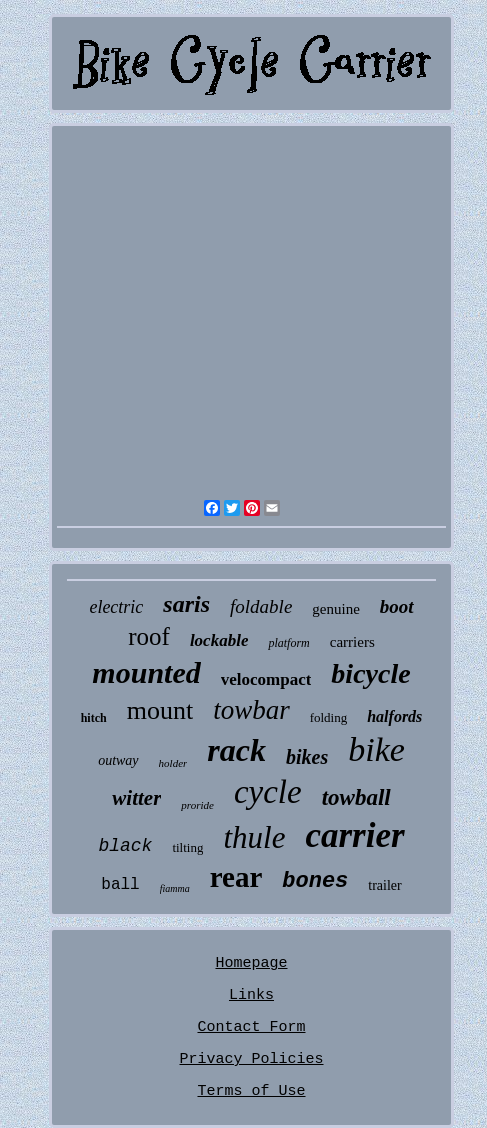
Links (251, 995)
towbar (251, 710)
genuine (335, 609)
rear (236, 877)
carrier (354, 835)
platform (288, 643)
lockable (219, 640)
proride (197, 805)
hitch (94, 718)
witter (136, 798)
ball (120, 885)
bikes (307, 757)
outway (118, 760)
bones (315, 881)
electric (116, 607)
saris (186, 604)
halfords (394, 716)
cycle (268, 792)
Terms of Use (251, 1091)
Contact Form (251, 1027)
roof (149, 636)
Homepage (251, 963)
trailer (384, 885)
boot (397, 606)
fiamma (175, 888)
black (125, 846)
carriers (352, 642)
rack (236, 750)
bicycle (370, 673)
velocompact (266, 679)
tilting (187, 847)
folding (329, 717)
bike (376, 749)
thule (254, 837)
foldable (261, 606)
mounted (146, 672)
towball (356, 797)
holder (173, 763)
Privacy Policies (251, 1059)
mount (160, 710)
